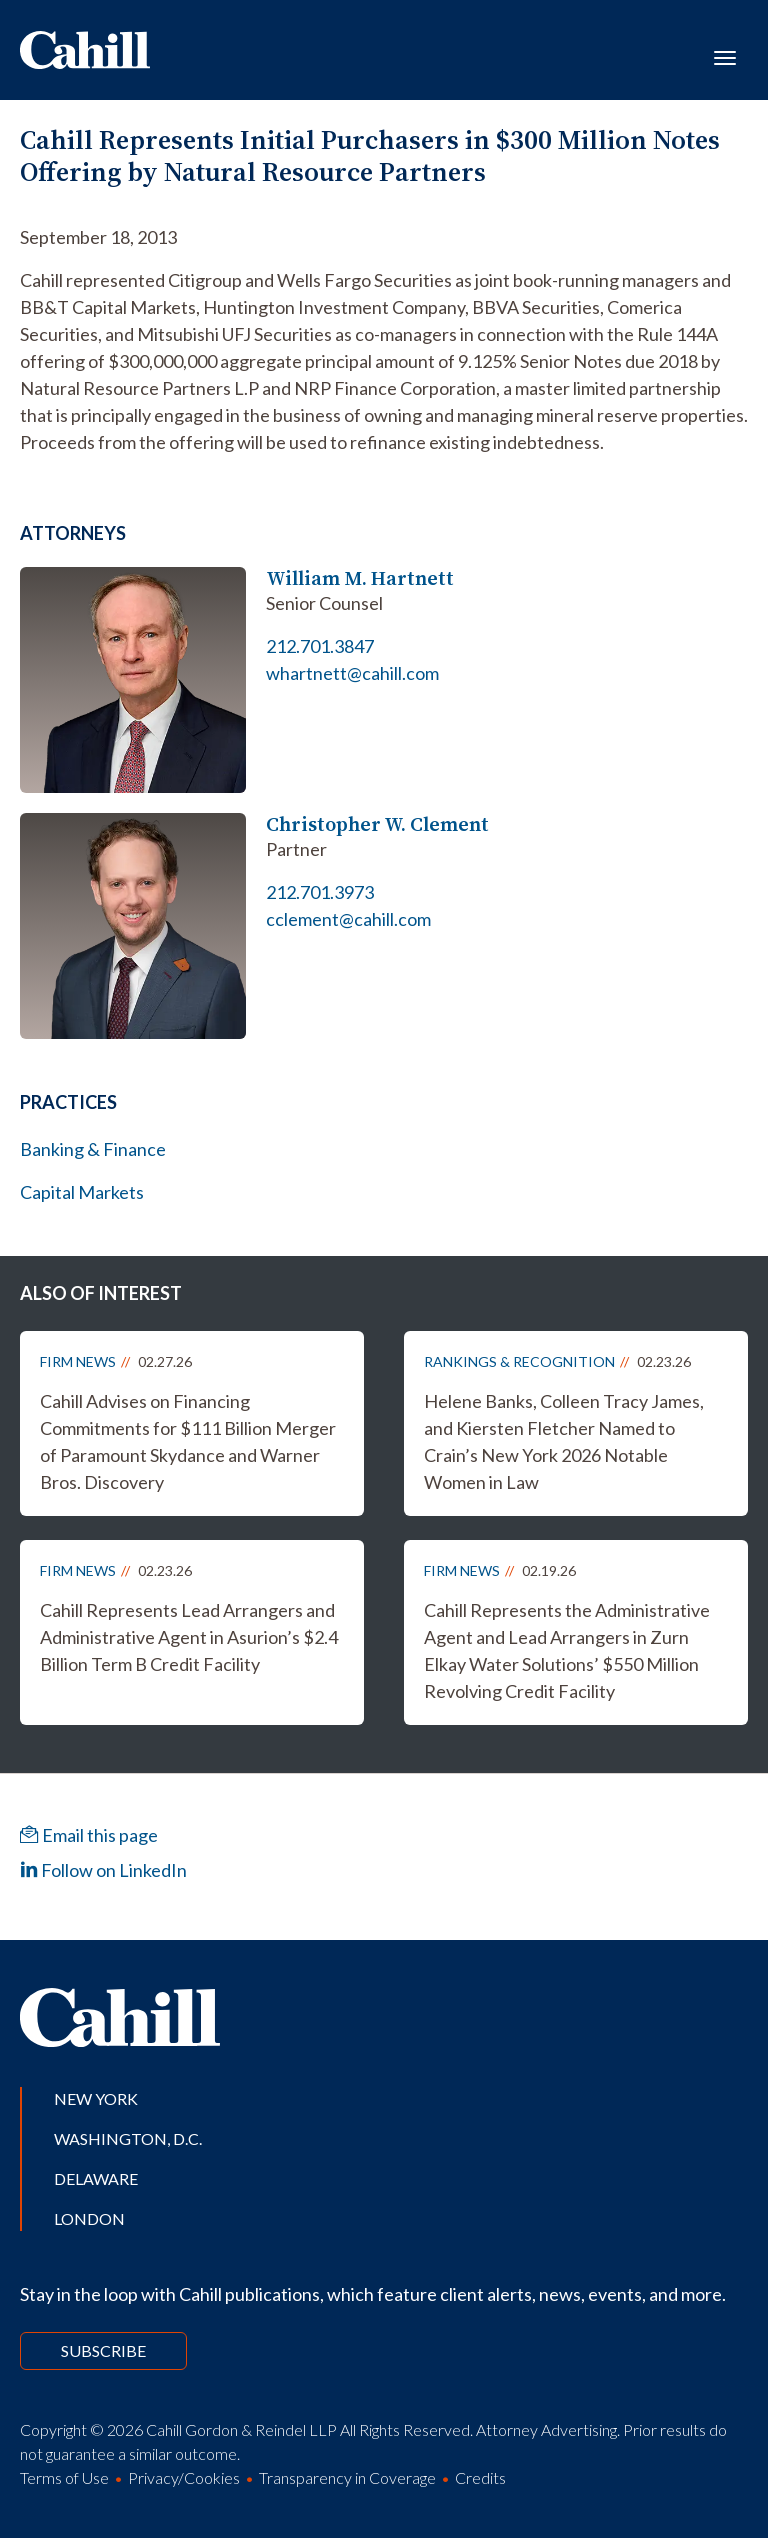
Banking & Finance (93, 1149)
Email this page (89, 1835)
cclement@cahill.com (348, 919)
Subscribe (103, 2350)
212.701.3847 (320, 646)
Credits (480, 2477)
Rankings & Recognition (519, 1361)
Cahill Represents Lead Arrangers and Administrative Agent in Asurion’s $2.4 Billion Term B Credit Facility (189, 1637)
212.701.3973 (320, 892)
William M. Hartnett (360, 578)
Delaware (96, 2178)
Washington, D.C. (128, 2138)
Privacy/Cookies (184, 2477)
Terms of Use (64, 2477)
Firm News (78, 1361)
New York (96, 2098)
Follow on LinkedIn (103, 1870)
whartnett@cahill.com (352, 673)
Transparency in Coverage (347, 2477)
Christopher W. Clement (377, 824)
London (89, 2218)
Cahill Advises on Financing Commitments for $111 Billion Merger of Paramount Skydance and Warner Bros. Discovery (188, 1441)
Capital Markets (82, 1192)
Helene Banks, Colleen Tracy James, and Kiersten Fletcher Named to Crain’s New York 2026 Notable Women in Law (564, 1441)
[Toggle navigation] (725, 56)
